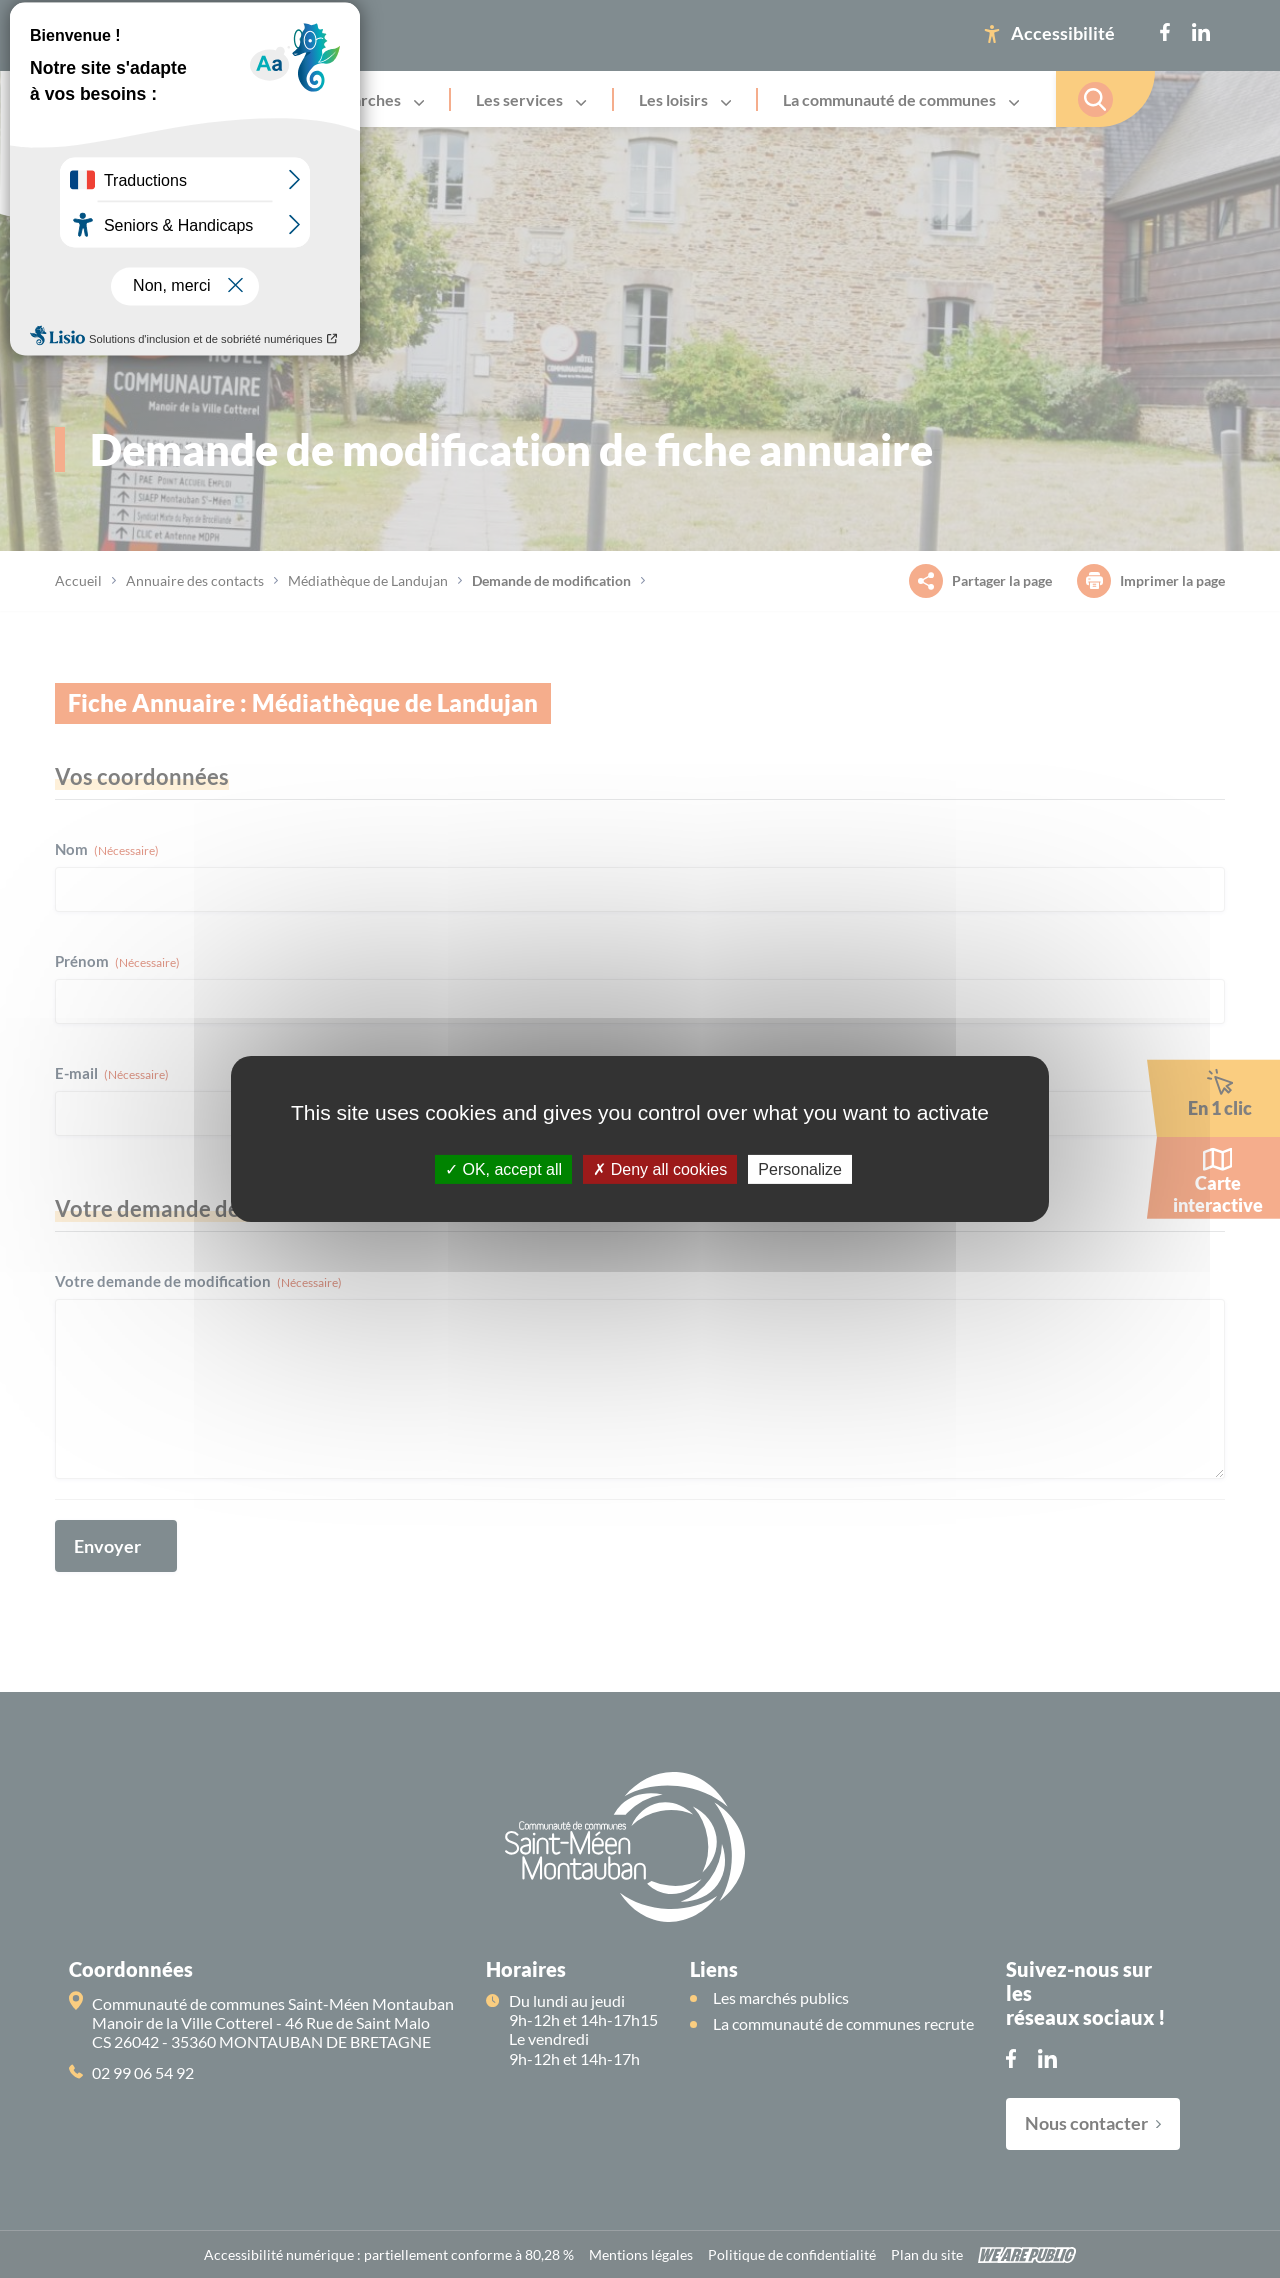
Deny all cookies (660, 1169)
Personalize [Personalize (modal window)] (800, 1169)
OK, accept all (503, 1169)
